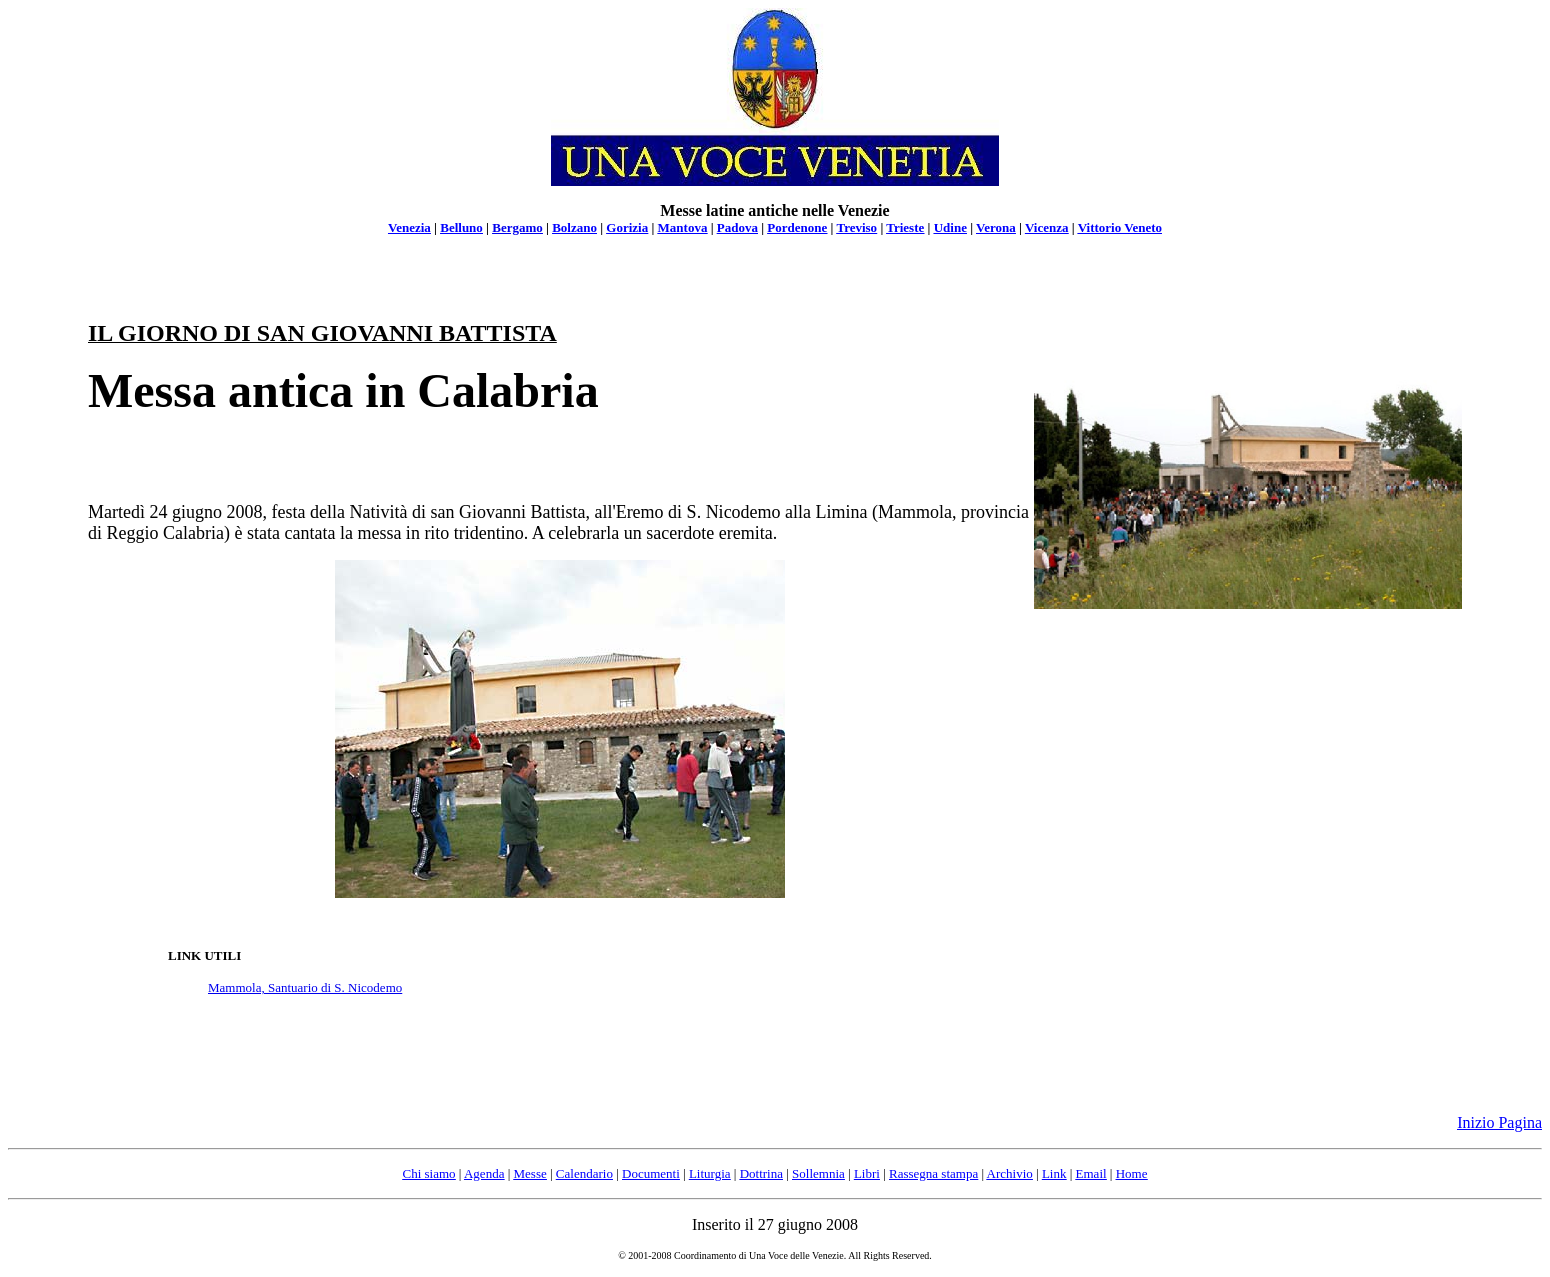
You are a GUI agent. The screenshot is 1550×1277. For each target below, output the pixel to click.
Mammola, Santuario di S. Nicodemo (305, 987)
